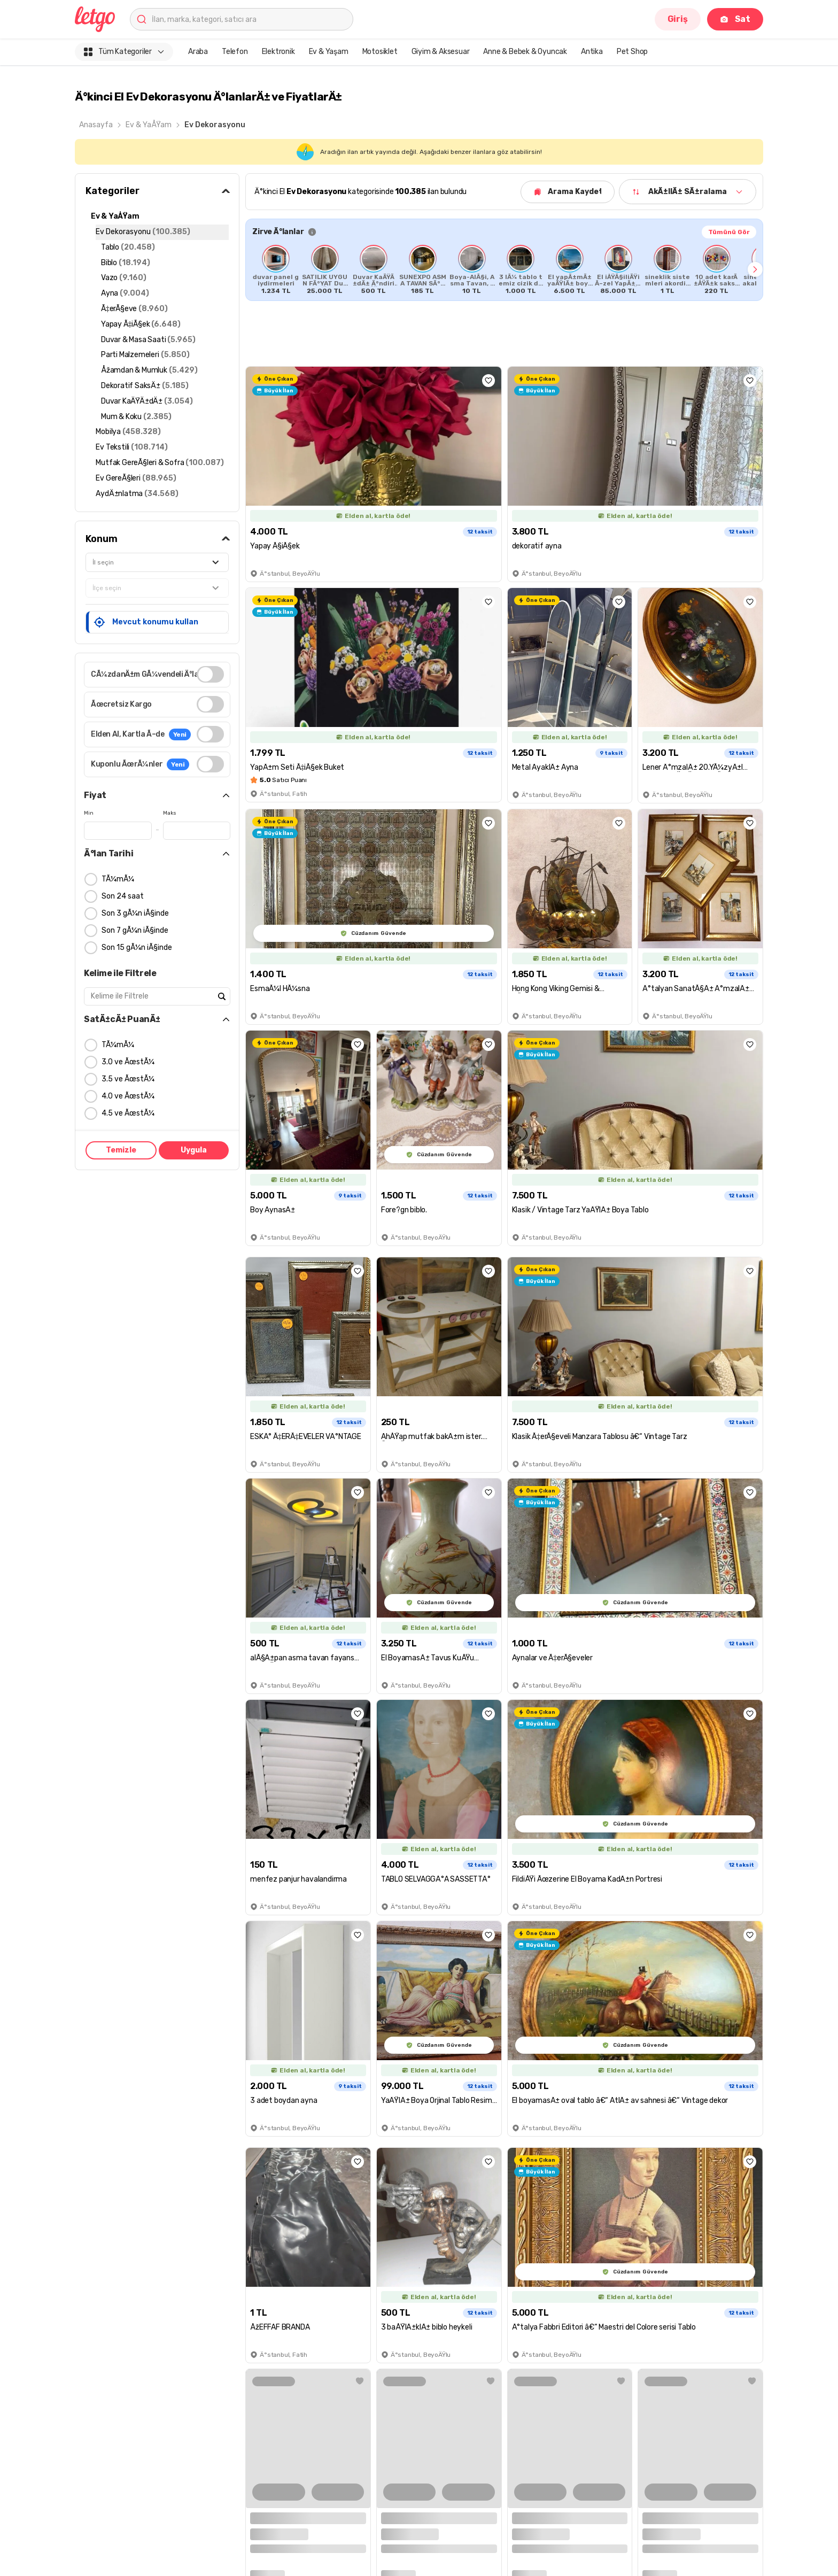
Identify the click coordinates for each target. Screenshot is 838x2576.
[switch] (210, 674)
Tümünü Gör (729, 232)
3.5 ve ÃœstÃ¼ (128, 1079)
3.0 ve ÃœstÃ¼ (128, 1061)
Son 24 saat (123, 896)
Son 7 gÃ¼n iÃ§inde (135, 930)
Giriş (678, 19)
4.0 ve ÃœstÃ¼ (128, 1096)
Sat (735, 19)
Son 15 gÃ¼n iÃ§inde (137, 947)
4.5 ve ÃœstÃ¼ (128, 1113)
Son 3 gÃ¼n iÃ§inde (135, 913)
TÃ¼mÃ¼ (118, 879)
